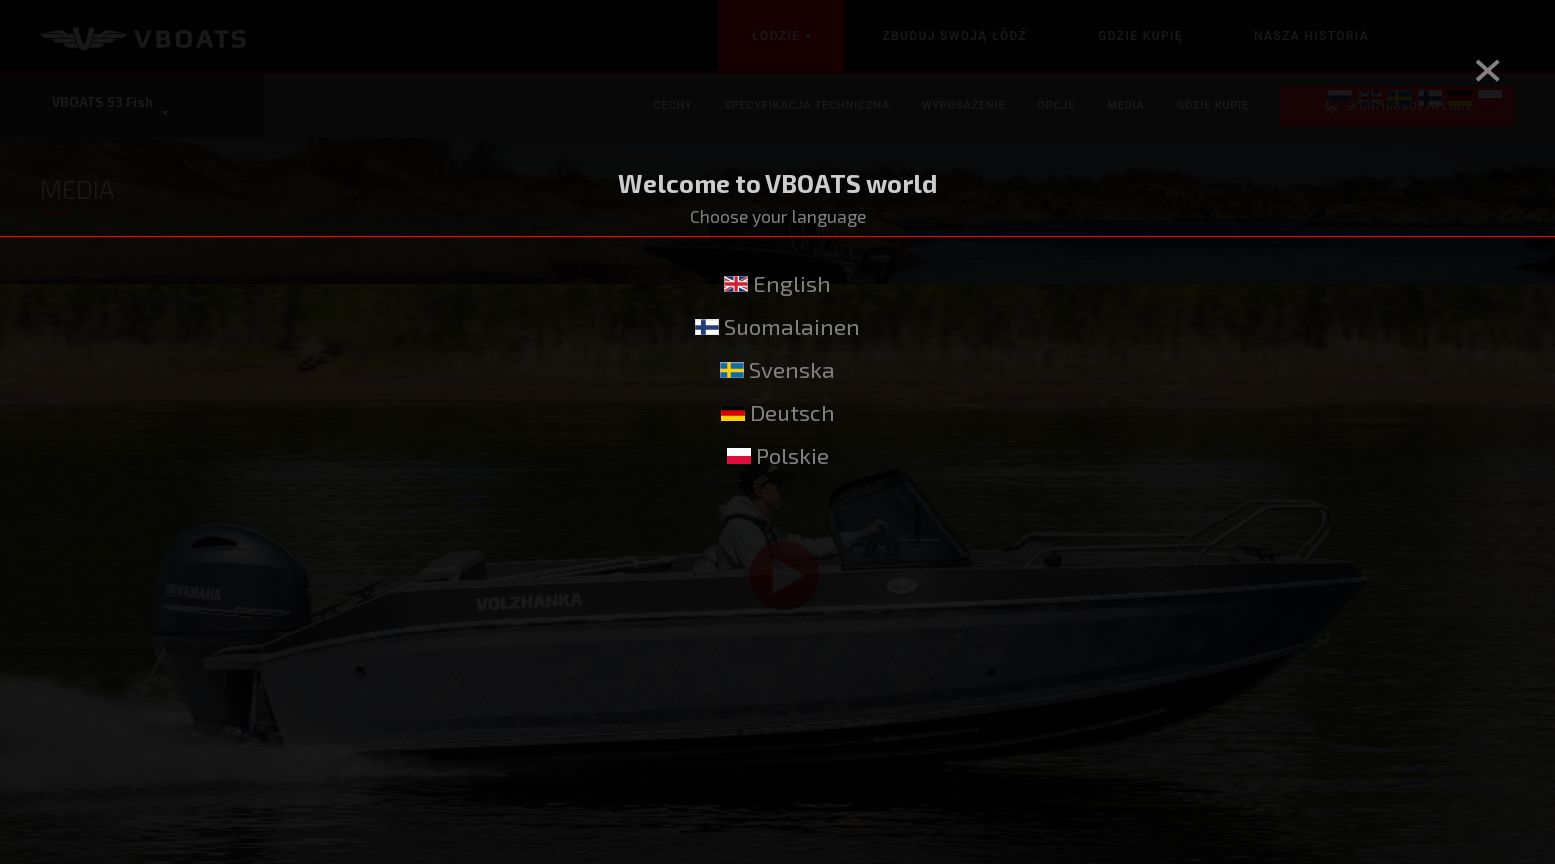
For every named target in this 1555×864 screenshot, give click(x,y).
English (777, 283)
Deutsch (778, 412)
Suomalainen (777, 326)
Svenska (777, 369)
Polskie (778, 455)
